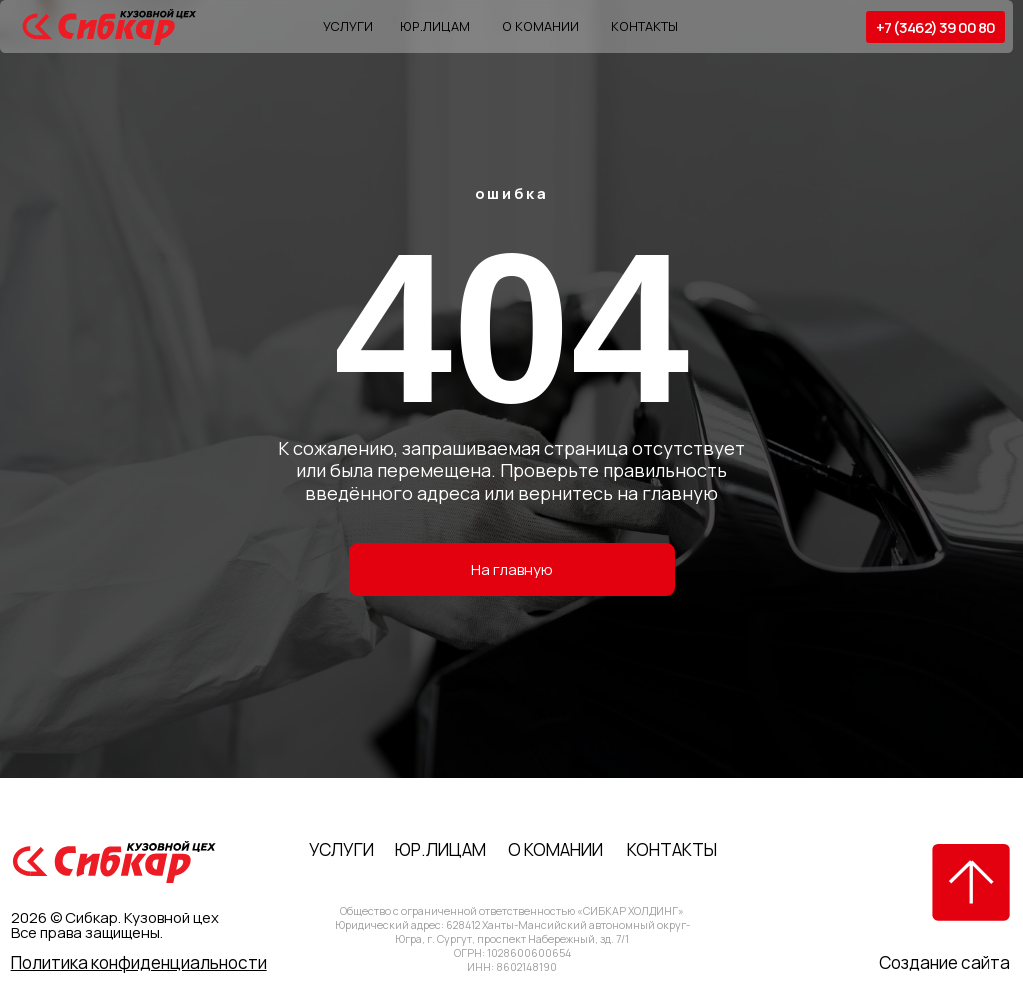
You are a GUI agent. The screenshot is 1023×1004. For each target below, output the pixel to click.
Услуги (348, 26)
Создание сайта (944, 962)
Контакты (644, 26)
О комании (540, 26)
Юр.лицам (435, 26)
